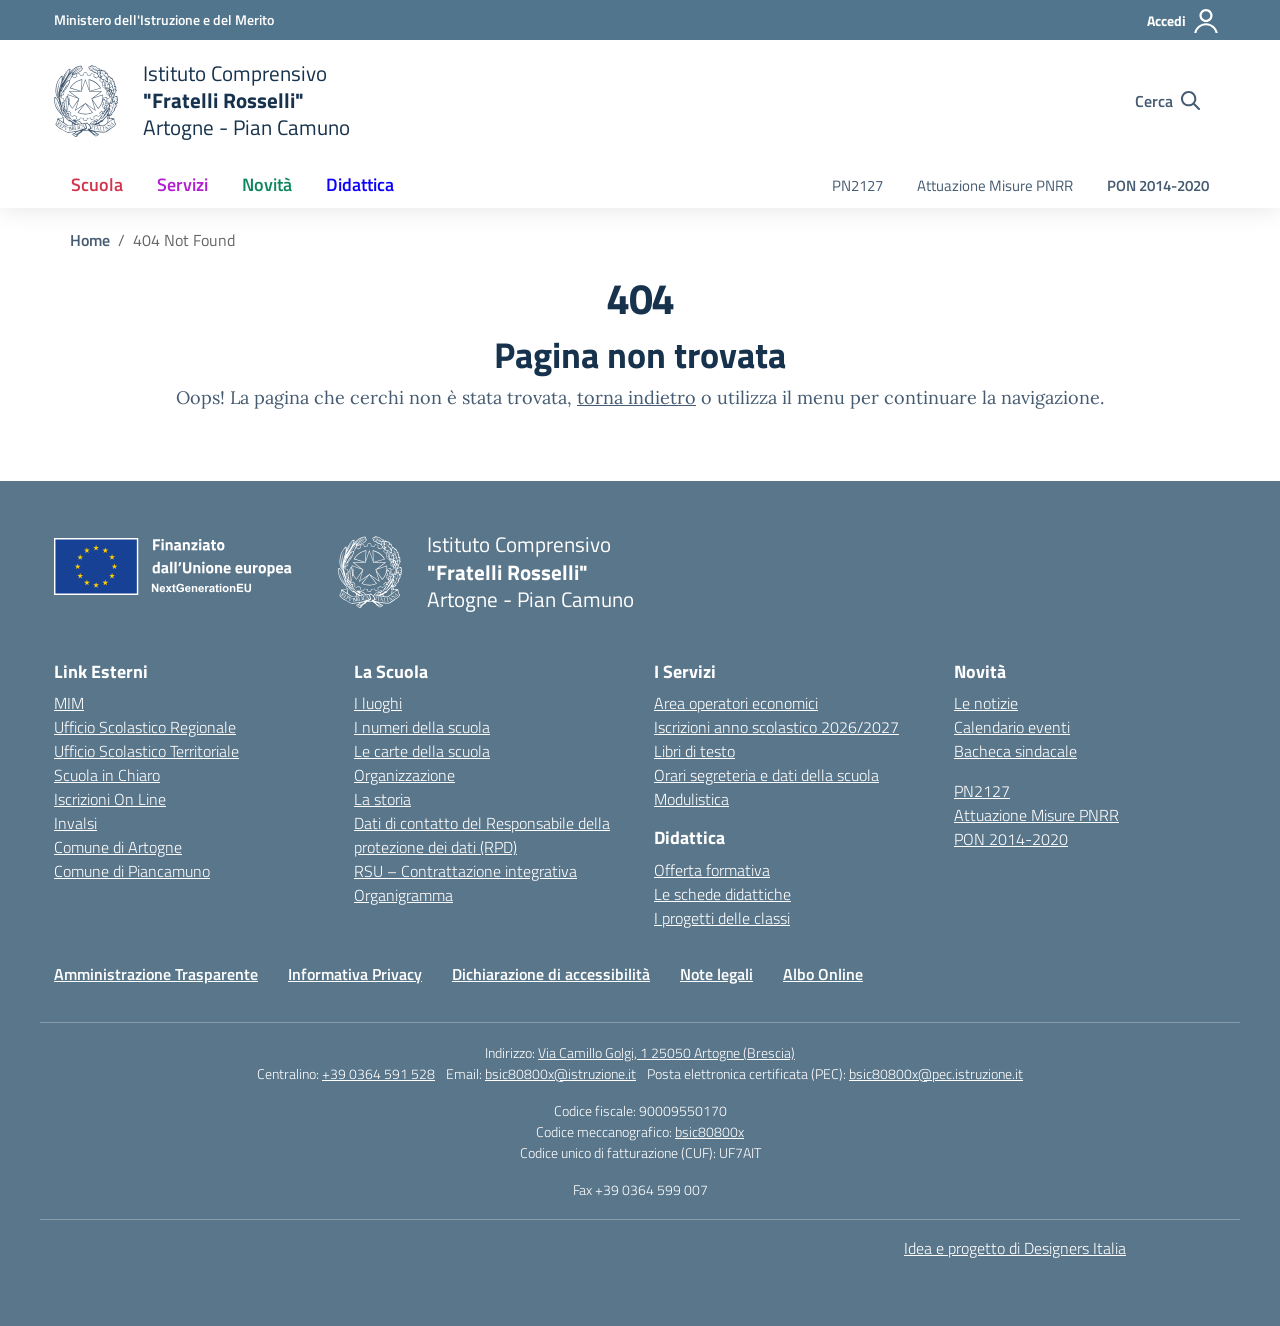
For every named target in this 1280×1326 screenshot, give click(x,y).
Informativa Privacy (355, 974)
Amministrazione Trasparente (156, 974)
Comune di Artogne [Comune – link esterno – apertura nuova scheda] (118, 847)
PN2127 (857, 185)
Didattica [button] (360, 184)
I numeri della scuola (422, 727)
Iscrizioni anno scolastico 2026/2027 (776, 727)
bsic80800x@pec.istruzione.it (936, 1073)
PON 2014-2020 (1158, 185)
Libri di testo (694, 751)
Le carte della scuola (422, 751)
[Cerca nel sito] (1167, 101)
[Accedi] (1183, 21)
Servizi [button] (182, 184)
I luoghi (378, 703)
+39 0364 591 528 (378, 1073)
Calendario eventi (1012, 727)
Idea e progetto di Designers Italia (1015, 1248)
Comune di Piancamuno (132, 871)
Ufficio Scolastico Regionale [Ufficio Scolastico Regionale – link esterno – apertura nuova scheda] (145, 727)
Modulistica (691, 799)
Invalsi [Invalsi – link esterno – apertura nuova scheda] (75, 823)
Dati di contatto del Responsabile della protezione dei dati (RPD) (482, 835)
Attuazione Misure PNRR (995, 185)
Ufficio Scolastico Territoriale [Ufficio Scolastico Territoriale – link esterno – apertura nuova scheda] (146, 751)
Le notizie (986, 703)
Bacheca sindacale (1015, 751)
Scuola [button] (97, 184)
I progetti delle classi (722, 918)
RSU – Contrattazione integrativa (465, 871)
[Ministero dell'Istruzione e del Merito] (164, 19)
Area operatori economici (736, 703)
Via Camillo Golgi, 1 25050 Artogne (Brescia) (666, 1052)
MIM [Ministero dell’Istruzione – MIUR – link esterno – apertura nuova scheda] (69, 703)
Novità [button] (267, 184)
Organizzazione (404, 775)
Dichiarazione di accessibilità (551, 974)
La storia (382, 799)
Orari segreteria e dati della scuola (766, 775)
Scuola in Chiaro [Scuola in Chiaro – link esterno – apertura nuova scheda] (107, 775)
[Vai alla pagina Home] (90, 240)
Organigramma (403, 895)
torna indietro (636, 397)
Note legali (716, 974)
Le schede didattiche (722, 894)
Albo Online (823, 974)
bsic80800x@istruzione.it (560, 1073)
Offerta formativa (712, 870)
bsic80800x (709, 1131)
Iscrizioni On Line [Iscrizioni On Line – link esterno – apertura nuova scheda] (110, 799)
